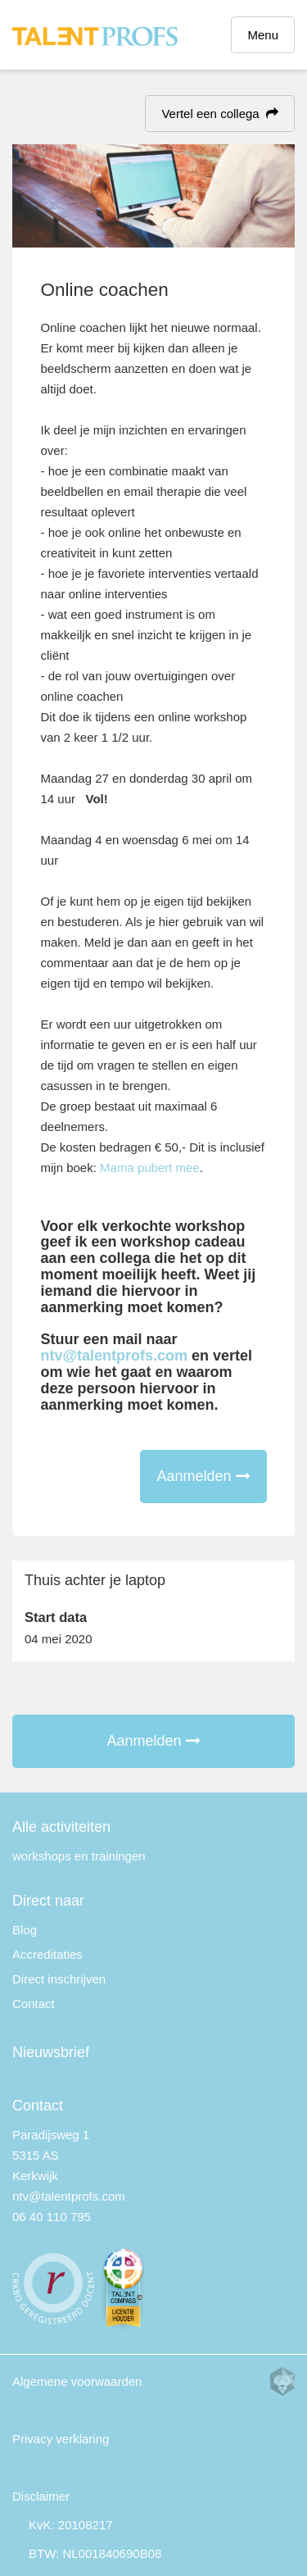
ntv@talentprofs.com (114, 1355)
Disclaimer (41, 2496)
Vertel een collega (219, 113)
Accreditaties (47, 1954)
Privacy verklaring (60, 2439)
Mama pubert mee (150, 1167)
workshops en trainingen (79, 1856)
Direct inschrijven (59, 1979)
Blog (24, 1930)
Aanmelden (203, 1476)
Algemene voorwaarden (77, 2381)
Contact (33, 2003)
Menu (262, 35)
